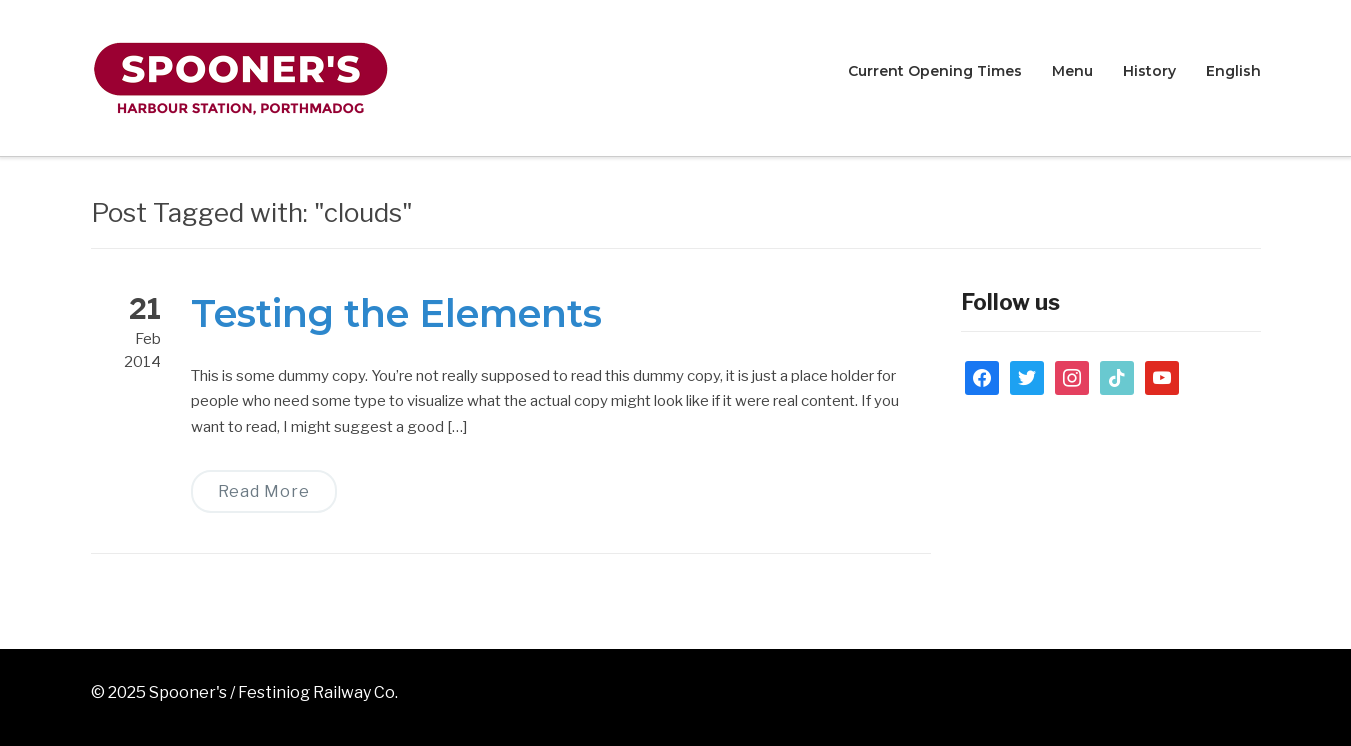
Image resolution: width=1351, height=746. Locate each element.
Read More (264, 491)
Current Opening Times (935, 71)
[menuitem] (1233, 72)
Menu (1072, 71)
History (1149, 71)
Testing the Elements (396, 313)
